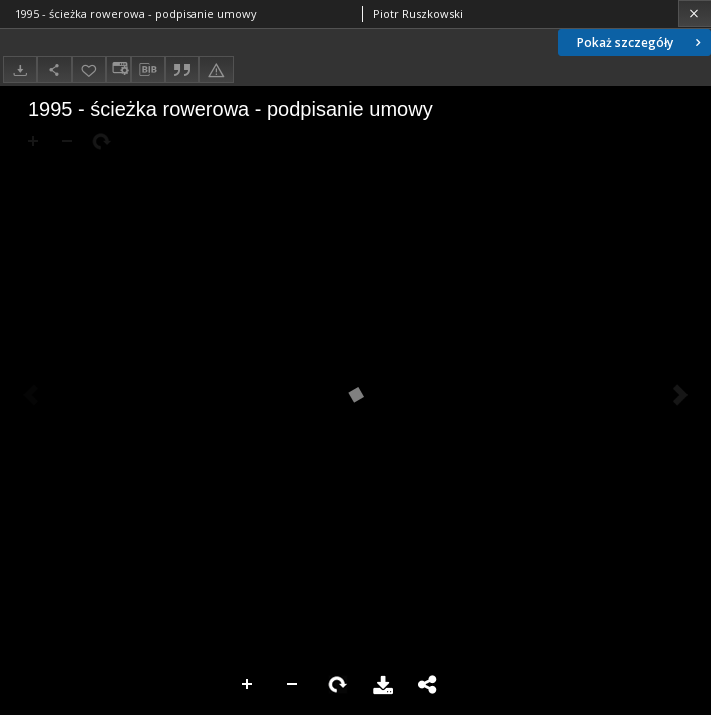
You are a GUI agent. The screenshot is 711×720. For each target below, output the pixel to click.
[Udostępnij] (54, 69)
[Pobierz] (20, 69)
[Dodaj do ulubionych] (89, 69)
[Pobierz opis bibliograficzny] (148, 70)
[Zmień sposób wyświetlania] (118, 69)
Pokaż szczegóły (641, 42)
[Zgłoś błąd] (216, 69)
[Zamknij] (694, 13)
